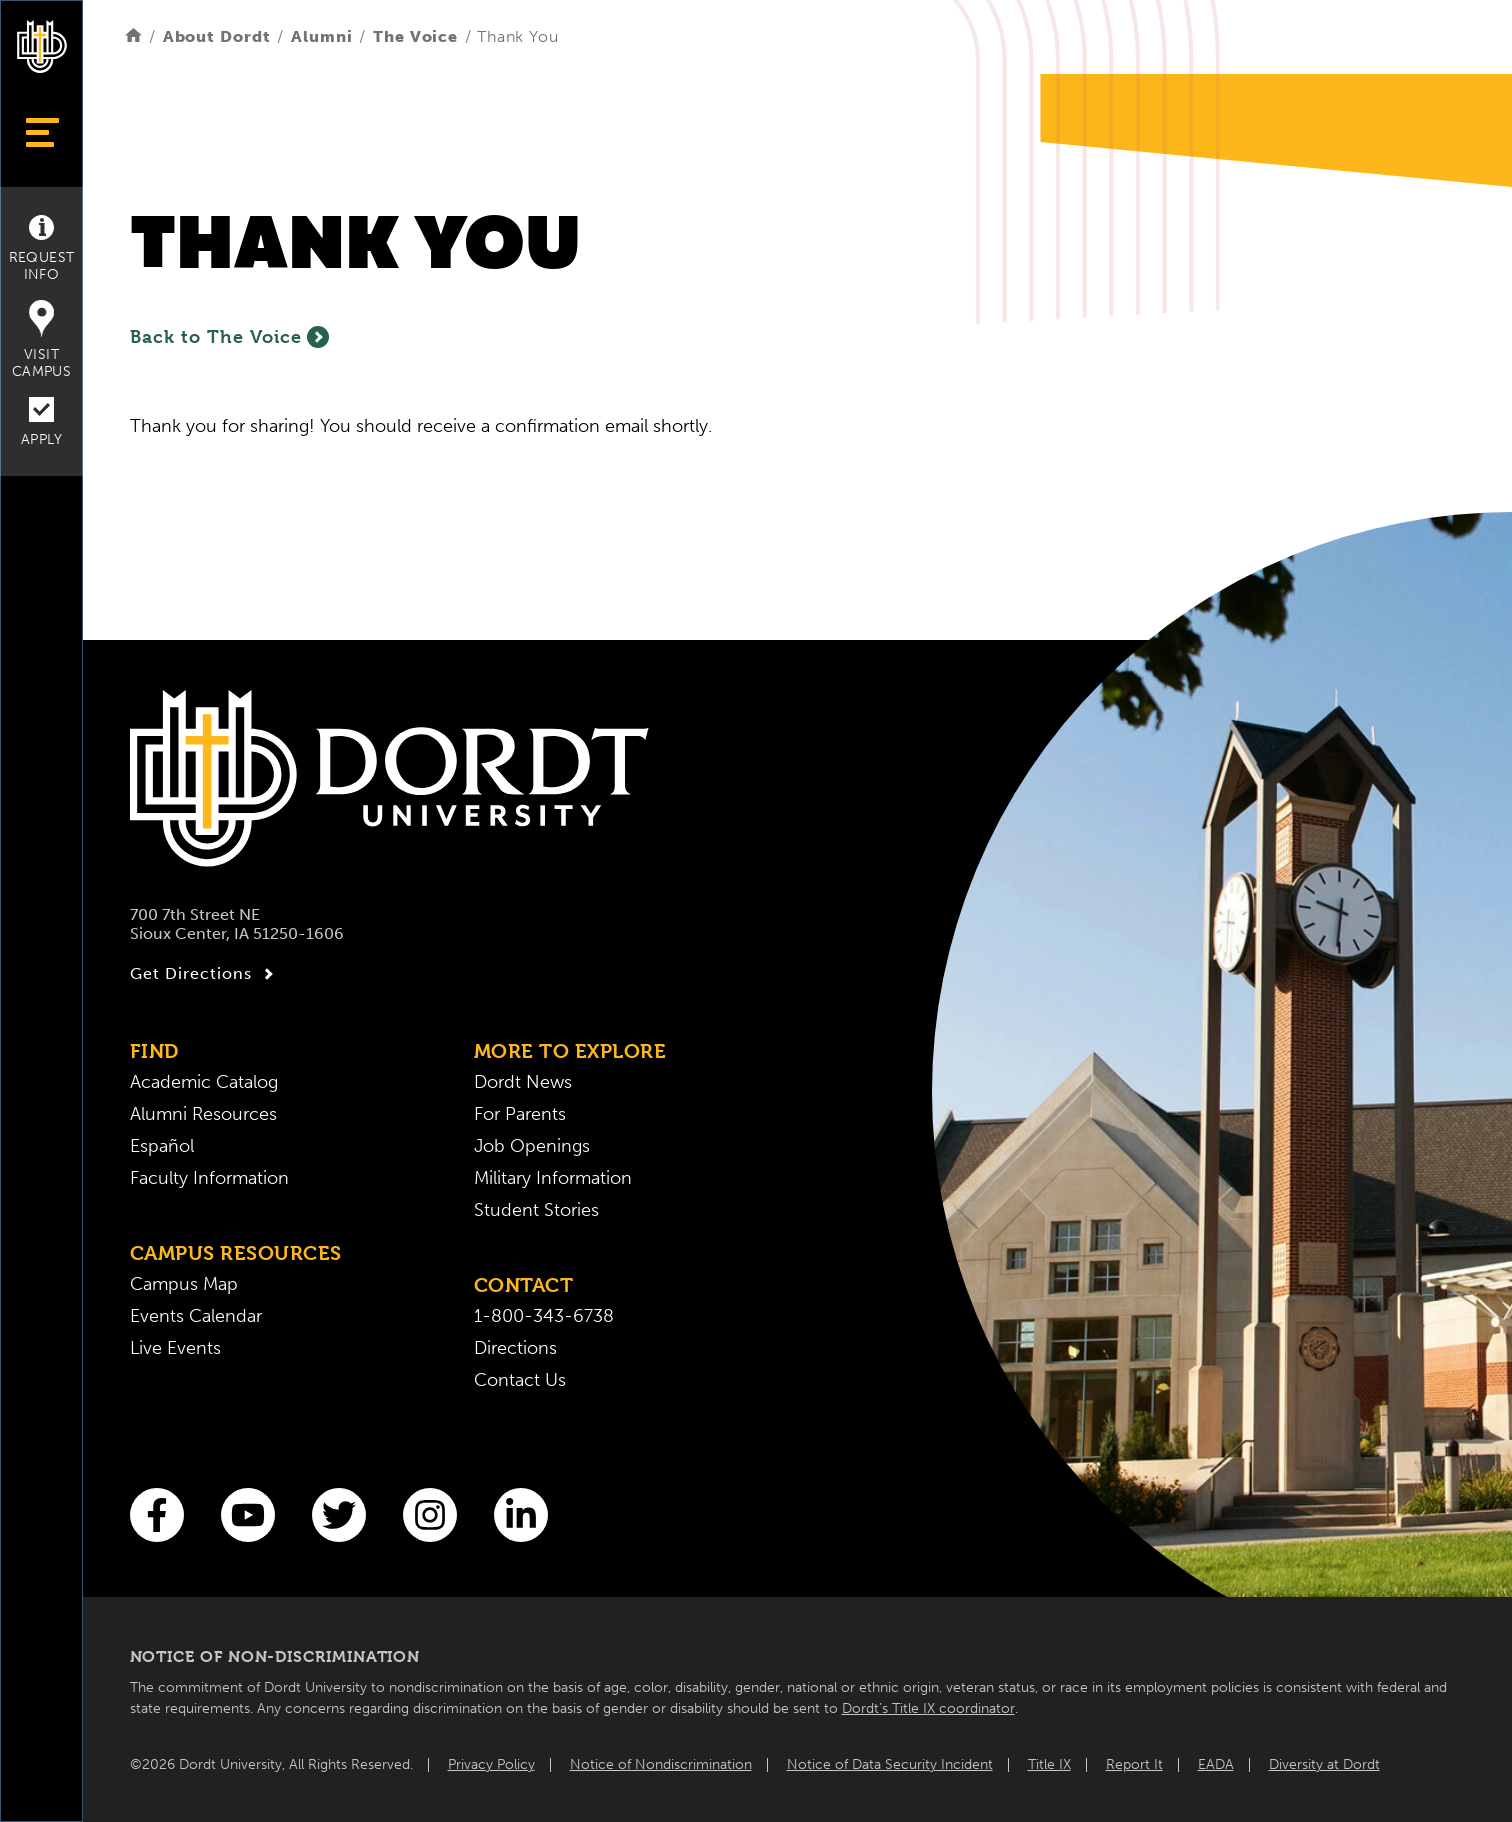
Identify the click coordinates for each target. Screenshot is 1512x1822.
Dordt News (523, 1082)
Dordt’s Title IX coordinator (928, 1708)
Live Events (175, 1348)
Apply (41, 422)
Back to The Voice (229, 337)
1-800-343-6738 (544, 1316)
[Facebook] (157, 1515)
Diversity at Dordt (1324, 1764)
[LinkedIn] (521, 1515)
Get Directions (204, 974)
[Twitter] (339, 1515)
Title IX (1049, 1764)
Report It (1134, 1764)
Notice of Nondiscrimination (661, 1764)
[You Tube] (248, 1515)
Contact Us (520, 1380)
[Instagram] (430, 1515)
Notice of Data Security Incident (890, 1764)
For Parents (520, 1114)
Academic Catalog (204, 1082)
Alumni (321, 36)
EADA (1216, 1764)
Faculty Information (209, 1178)
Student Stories (536, 1210)
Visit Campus (41, 340)
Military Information (553, 1178)
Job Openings (532, 1146)
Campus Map (184, 1284)
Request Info (42, 249)
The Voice (415, 36)
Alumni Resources (203, 1114)
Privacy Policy (491, 1764)
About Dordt (217, 36)
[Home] (133, 36)
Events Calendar (196, 1316)
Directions (515, 1348)
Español (162, 1146)
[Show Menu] (41, 132)
